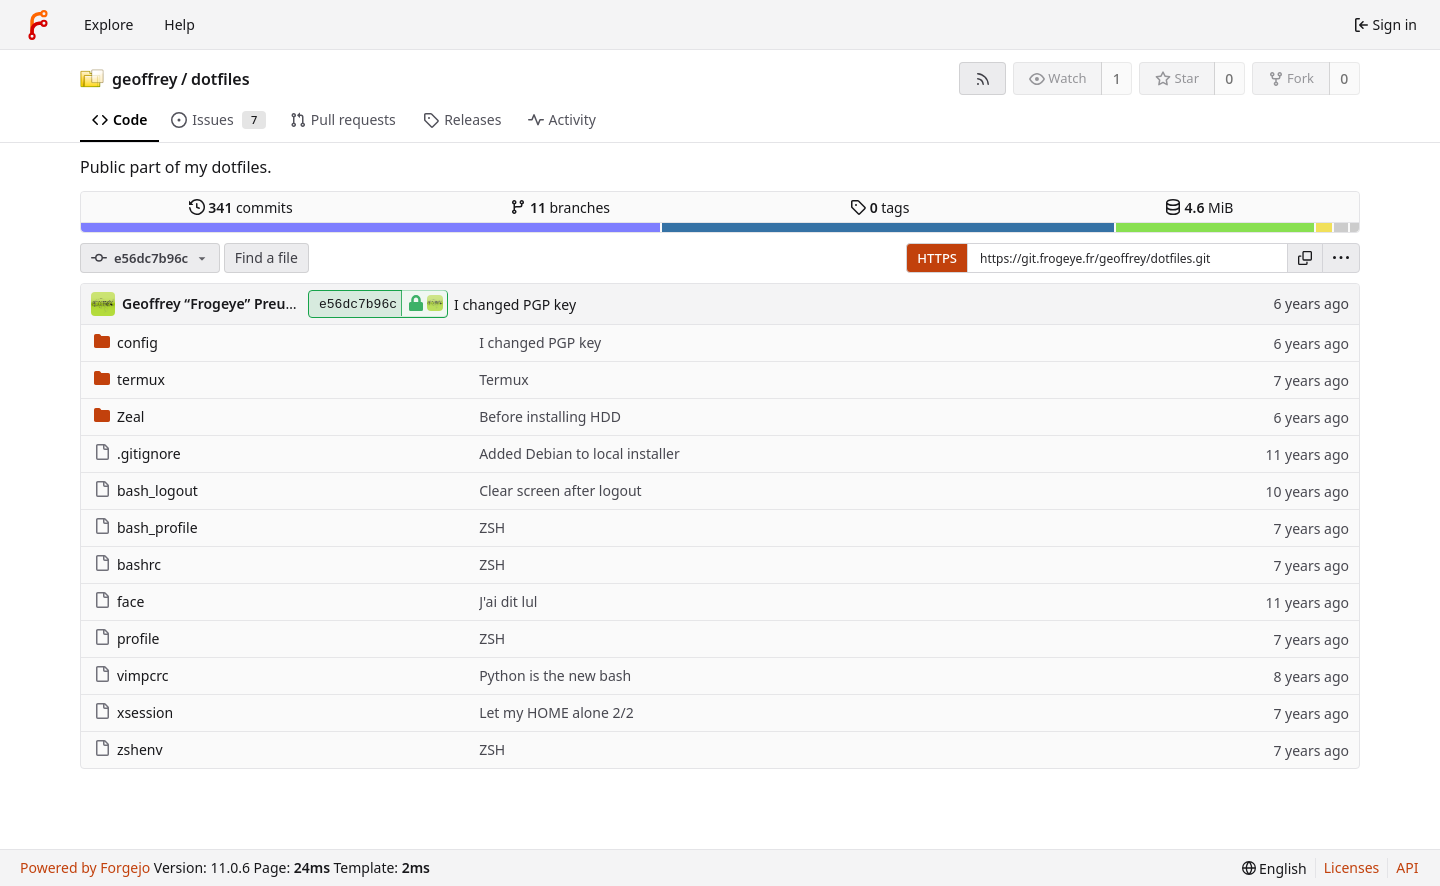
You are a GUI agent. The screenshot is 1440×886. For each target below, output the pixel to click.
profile (127, 638)
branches (560, 207)
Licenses (1352, 867)
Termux (504, 379)
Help (179, 24)
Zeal (119, 416)
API (1407, 867)
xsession (133, 712)
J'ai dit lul (508, 601)
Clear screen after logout (560, 490)
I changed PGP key (515, 304)
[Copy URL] (1305, 258)
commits (241, 207)
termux (129, 379)
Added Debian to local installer (579, 453)
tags (879, 207)
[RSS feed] (982, 78)
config (126, 342)
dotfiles (220, 79)
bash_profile (146, 527)
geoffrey (145, 79)
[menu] (1341, 258)
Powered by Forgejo (85, 867)
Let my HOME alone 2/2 (556, 712)
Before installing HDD (550, 416)
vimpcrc (131, 675)
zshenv (128, 749)
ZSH (492, 527)
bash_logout (146, 490)
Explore (108, 24)
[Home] (38, 25)
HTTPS (937, 258)
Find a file (266, 257)
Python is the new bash (555, 675)
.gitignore (137, 453)
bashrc (127, 564)
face (119, 601)
